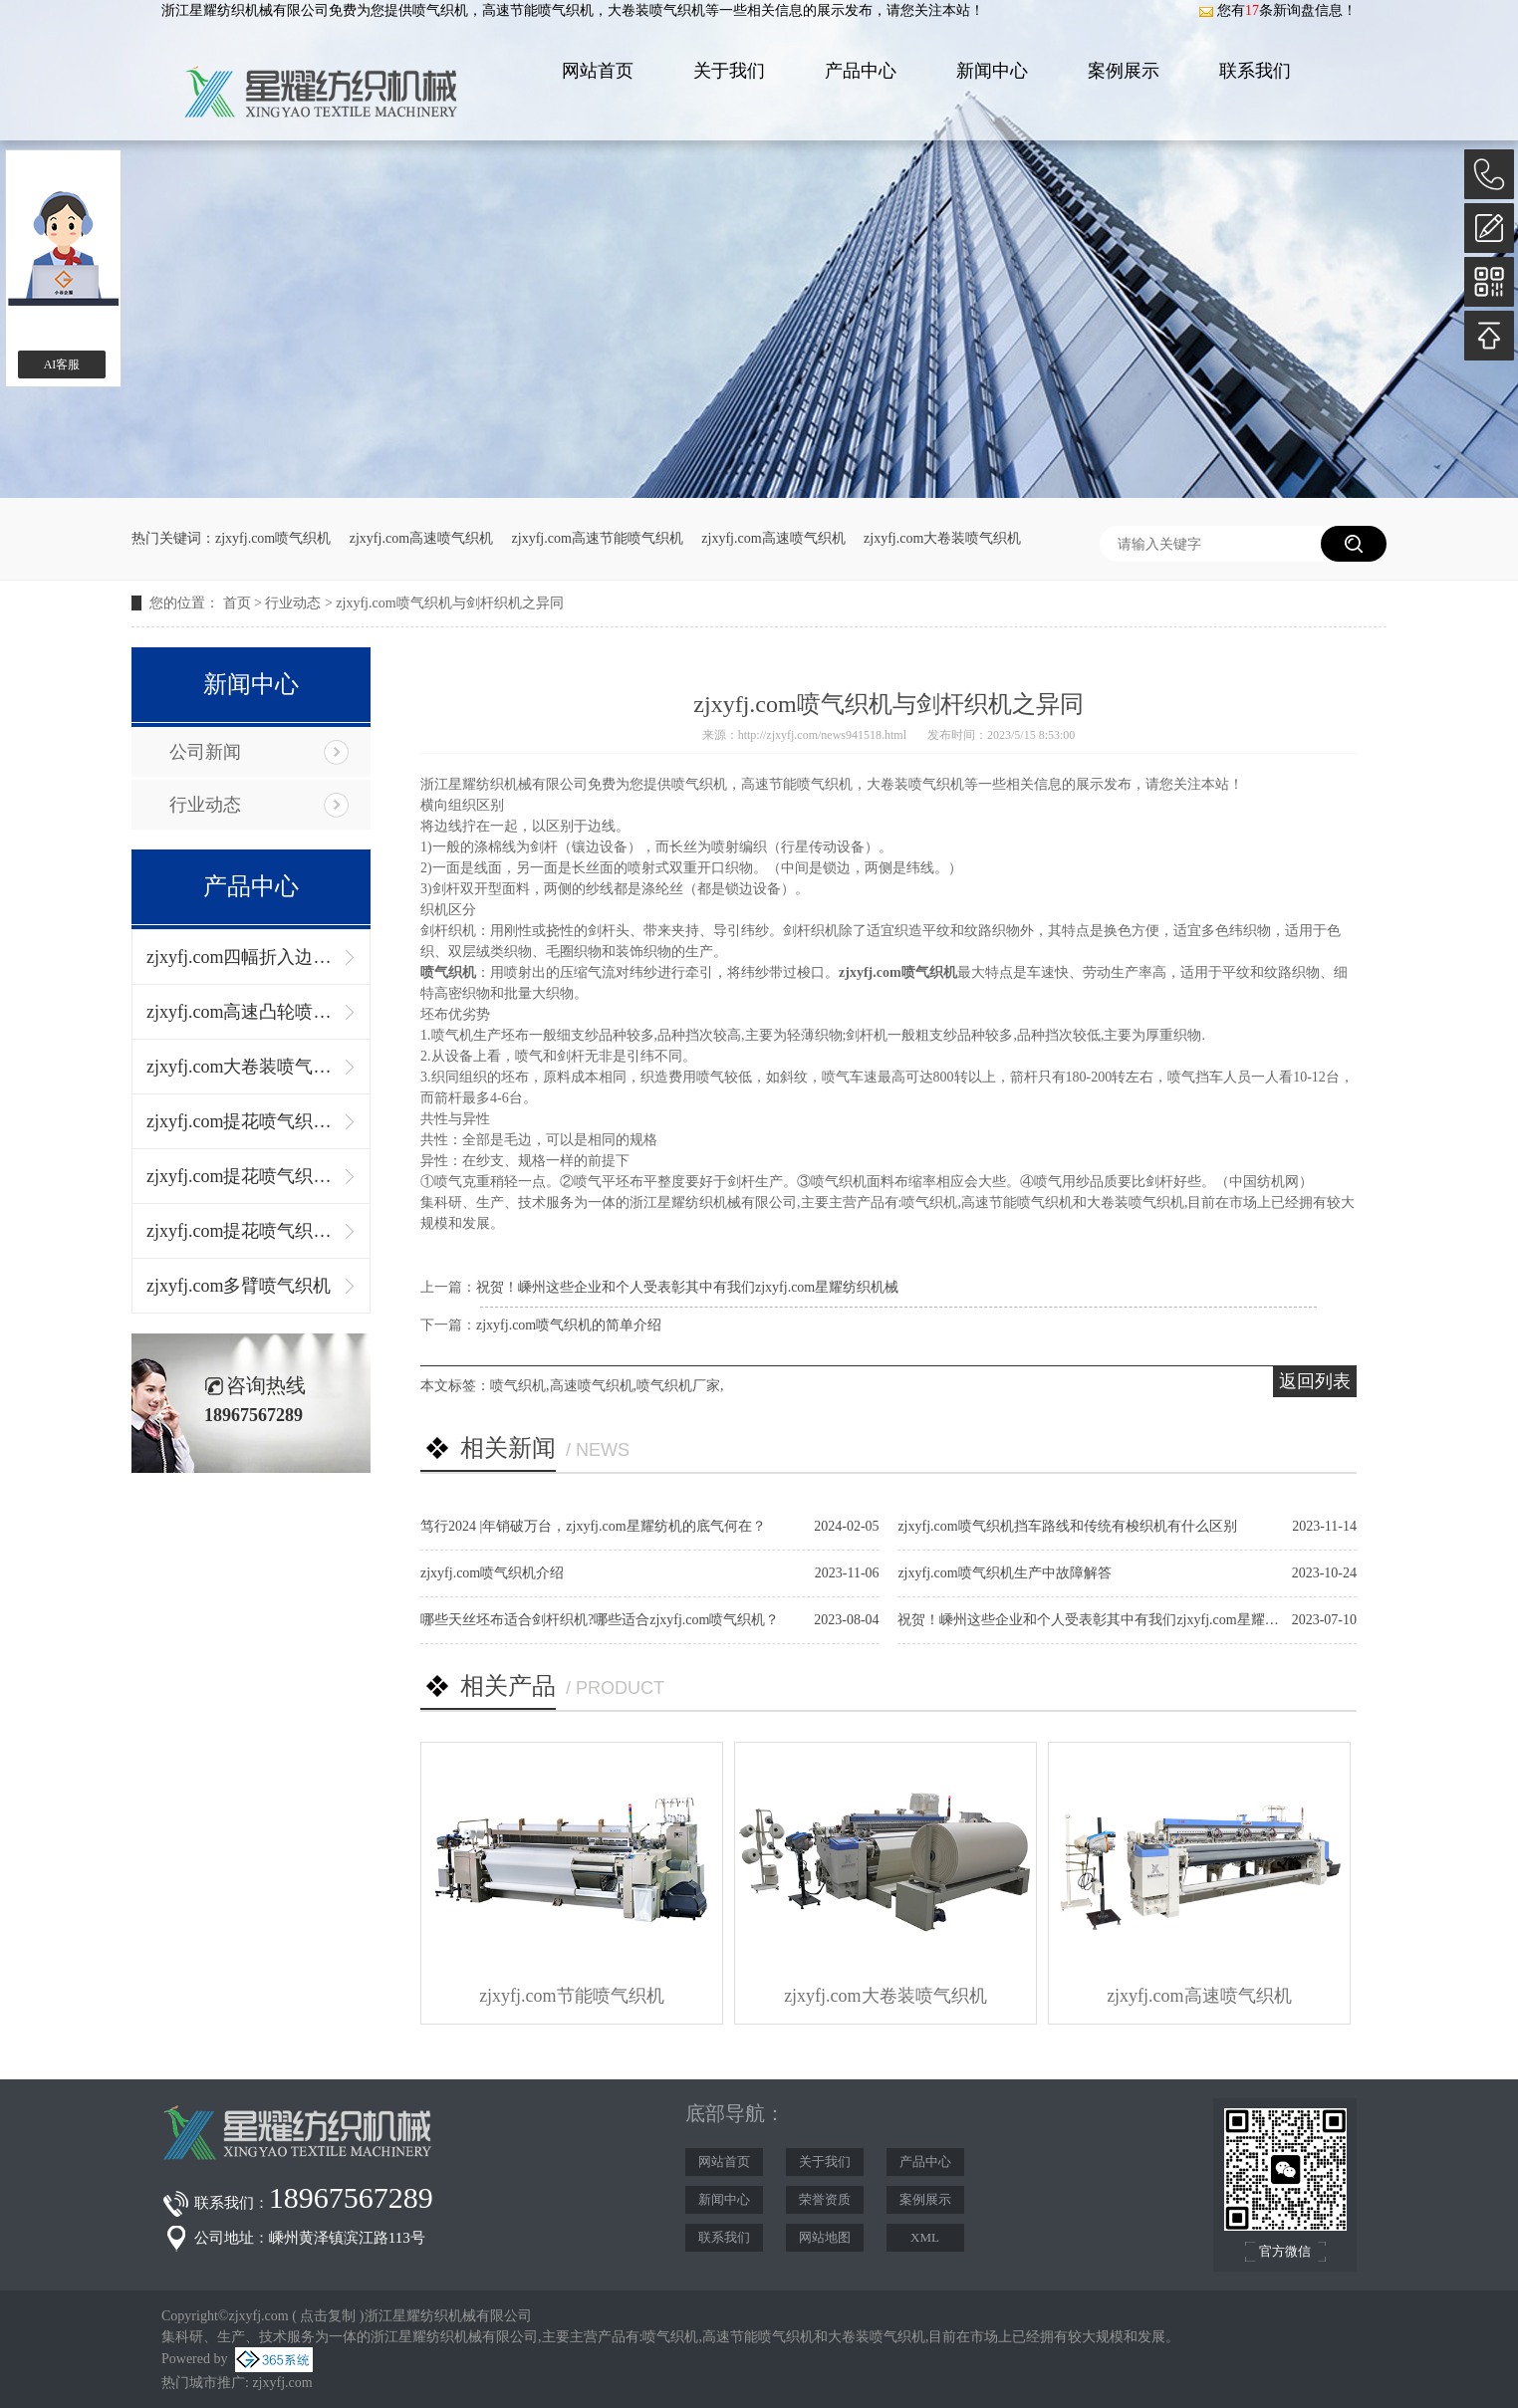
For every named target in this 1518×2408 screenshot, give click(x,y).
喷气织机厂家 (678, 1385)
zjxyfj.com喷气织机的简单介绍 (568, 1325)
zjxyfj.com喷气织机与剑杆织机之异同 (449, 603)
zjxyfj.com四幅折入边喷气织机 (241, 957)
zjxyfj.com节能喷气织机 (571, 1996)
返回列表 (1315, 1381)
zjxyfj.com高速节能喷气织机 (597, 538)
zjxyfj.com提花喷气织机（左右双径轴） (241, 1231)
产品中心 (860, 71)
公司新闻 (205, 752)
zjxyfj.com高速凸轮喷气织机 (241, 1012)
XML (924, 2237)
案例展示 (1123, 71)
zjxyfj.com (282, 2382)
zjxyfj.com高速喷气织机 (421, 538)
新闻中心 (992, 71)
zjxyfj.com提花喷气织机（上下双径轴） (241, 1176)
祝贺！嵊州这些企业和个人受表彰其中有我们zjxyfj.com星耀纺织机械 (687, 1287)
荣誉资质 (825, 2199)
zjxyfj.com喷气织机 (273, 538)
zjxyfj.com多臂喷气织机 (238, 1286)
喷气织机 (440, 10)
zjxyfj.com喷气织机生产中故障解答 (1004, 1572)
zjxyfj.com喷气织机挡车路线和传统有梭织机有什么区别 (1066, 1526)
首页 (237, 603)
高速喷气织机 (591, 1385)
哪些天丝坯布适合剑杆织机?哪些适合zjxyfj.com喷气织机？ (599, 1619)
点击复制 (328, 2315)
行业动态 (293, 603)
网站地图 (825, 2237)
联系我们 (1255, 71)
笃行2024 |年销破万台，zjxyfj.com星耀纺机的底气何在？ (593, 1526)
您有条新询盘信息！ (1277, 10)
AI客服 (62, 364)
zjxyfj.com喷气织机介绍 (492, 1572)
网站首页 (597, 71)
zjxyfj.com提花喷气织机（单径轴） (241, 1121)
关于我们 (729, 71)
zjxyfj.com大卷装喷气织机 (942, 538)
